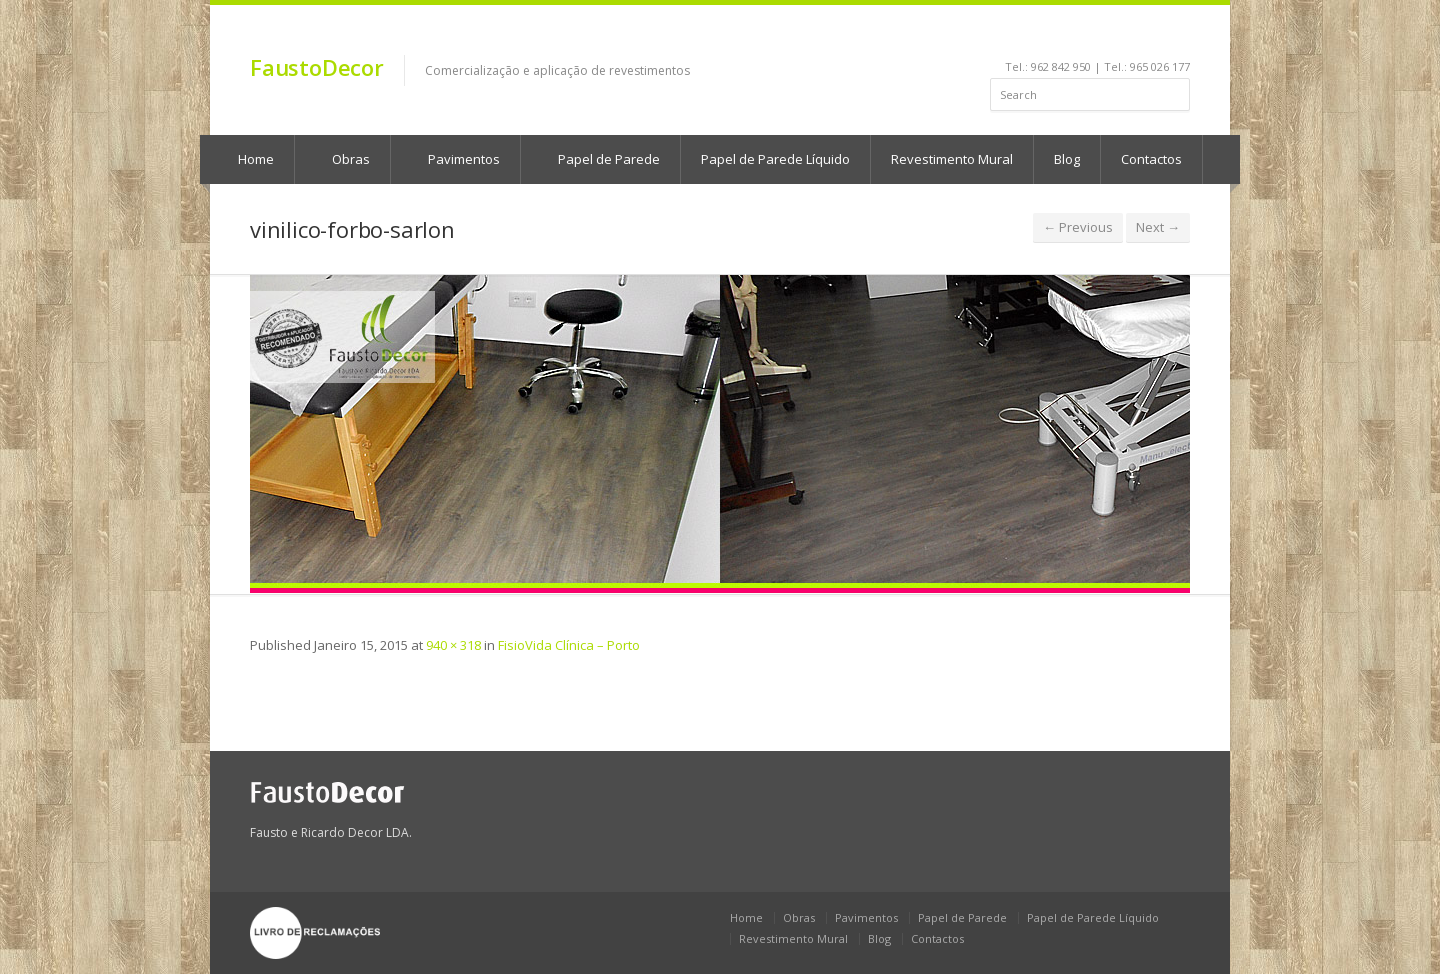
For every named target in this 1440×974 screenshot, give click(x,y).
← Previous (1078, 227)
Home (246, 159)
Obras (341, 159)
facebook (1050, 36)
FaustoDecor (317, 67)
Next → (1158, 227)
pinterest (1127, 36)
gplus (1176, 36)
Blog (1067, 159)
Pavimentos (454, 159)
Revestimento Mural (952, 159)
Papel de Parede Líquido (775, 159)
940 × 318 (453, 645)
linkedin (1073, 36)
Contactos (1151, 159)
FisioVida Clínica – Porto (569, 645)
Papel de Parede (599, 159)
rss (1154, 36)
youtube (1100, 36)
